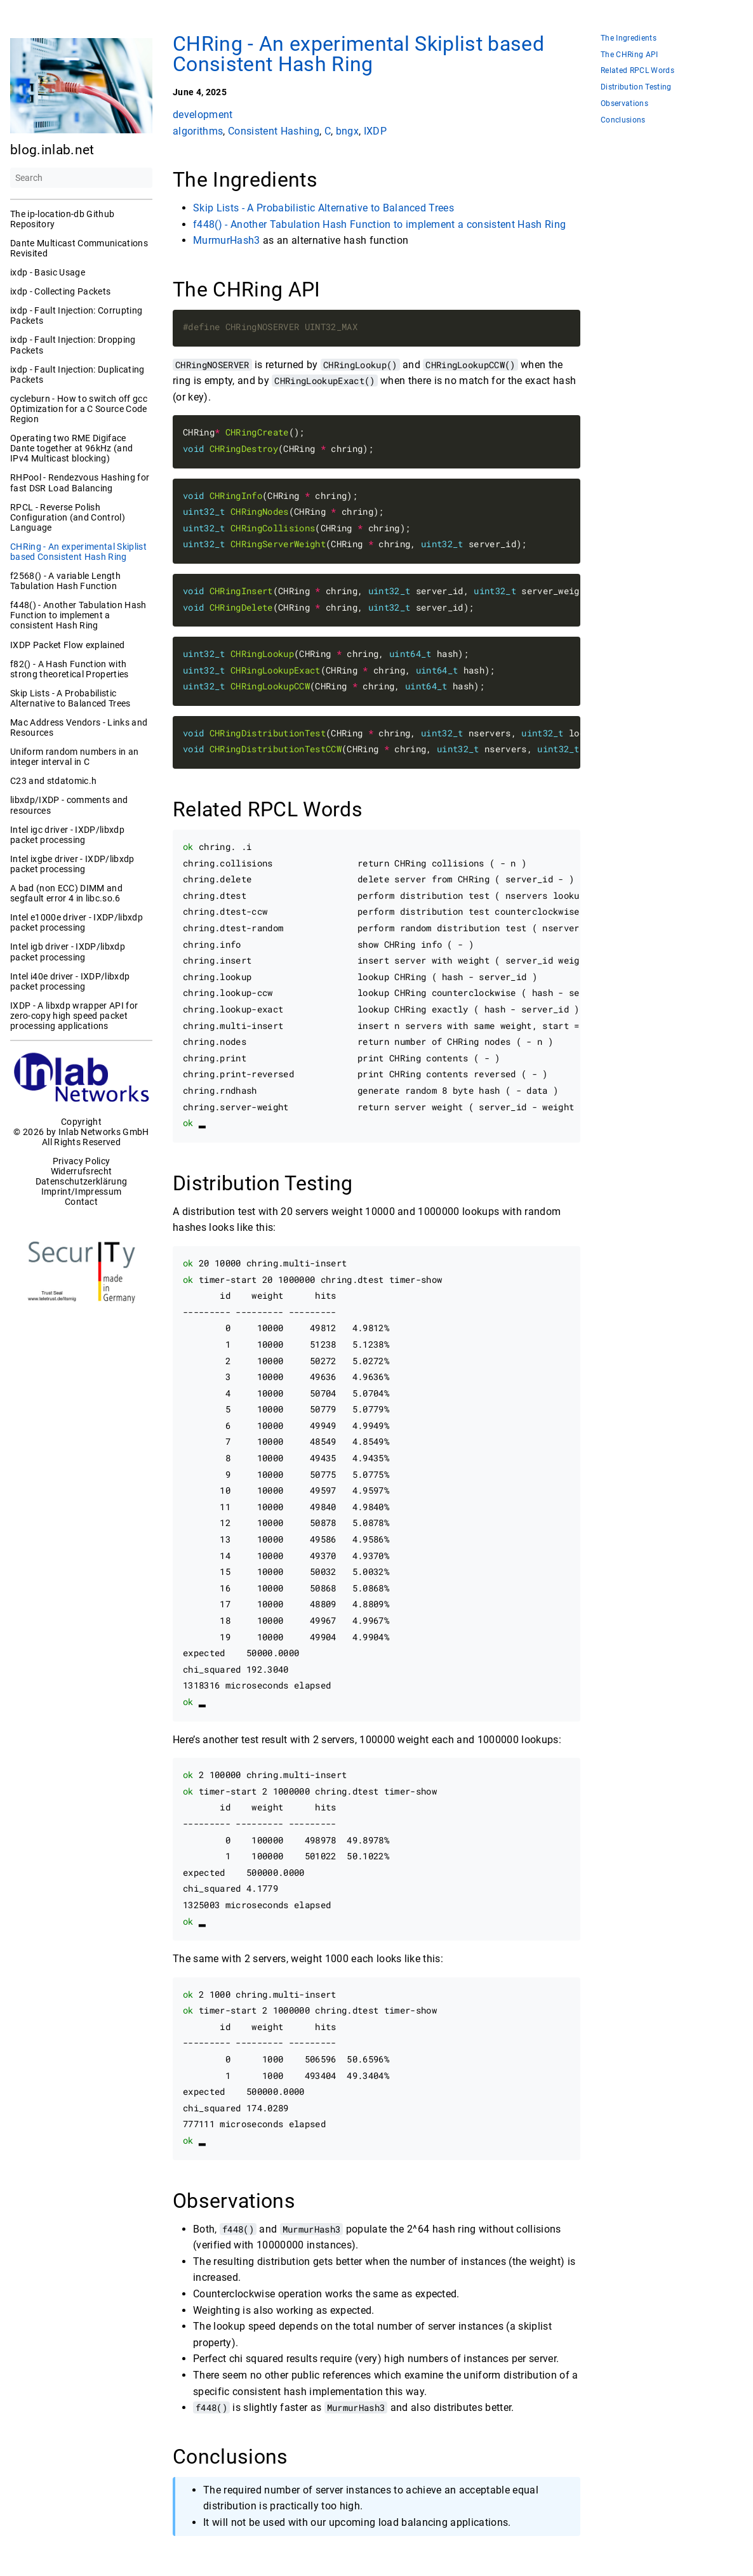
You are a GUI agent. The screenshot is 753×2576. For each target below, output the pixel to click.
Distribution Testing (636, 87)
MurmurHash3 (226, 240)
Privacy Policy (81, 1161)
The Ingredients (628, 38)
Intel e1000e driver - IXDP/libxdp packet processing (76, 922)
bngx (347, 130)
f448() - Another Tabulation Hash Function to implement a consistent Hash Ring (78, 615)
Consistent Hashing (273, 130)
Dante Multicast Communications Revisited (79, 248)
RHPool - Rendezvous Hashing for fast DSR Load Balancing (79, 482)
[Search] (81, 178)
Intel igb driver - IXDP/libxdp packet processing (67, 951)
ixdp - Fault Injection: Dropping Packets (73, 345)
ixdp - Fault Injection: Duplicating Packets (77, 374)
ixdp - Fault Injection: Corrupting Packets (76, 315)
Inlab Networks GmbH (103, 1132)
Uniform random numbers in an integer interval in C (74, 757)
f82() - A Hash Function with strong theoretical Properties (69, 669)
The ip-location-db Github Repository (62, 219)
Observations (624, 104)
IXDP (375, 130)
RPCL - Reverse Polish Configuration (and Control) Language (67, 517)
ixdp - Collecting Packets (60, 291)
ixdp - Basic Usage (47, 272)
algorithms (198, 130)
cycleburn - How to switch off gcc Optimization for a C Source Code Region (78, 409)
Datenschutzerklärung (82, 1181)
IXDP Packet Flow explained (67, 645)
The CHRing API (629, 55)
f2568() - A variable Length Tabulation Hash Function (65, 581)
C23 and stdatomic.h (53, 781)
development (203, 115)
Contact (81, 1202)
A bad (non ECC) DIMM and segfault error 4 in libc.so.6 (66, 893)
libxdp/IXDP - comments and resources (69, 805)
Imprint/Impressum (81, 1191)
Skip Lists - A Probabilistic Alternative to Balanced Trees (70, 698)
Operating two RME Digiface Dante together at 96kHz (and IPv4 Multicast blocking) (71, 448)
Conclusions (623, 120)
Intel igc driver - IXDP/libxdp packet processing (67, 835)
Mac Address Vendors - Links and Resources (78, 727)
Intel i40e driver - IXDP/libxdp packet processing (70, 981)
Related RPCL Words (637, 71)
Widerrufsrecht (81, 1171)
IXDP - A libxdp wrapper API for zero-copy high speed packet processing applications (74, 1015)
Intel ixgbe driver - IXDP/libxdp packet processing (72, 864)
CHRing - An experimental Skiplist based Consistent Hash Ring (78, 551)
